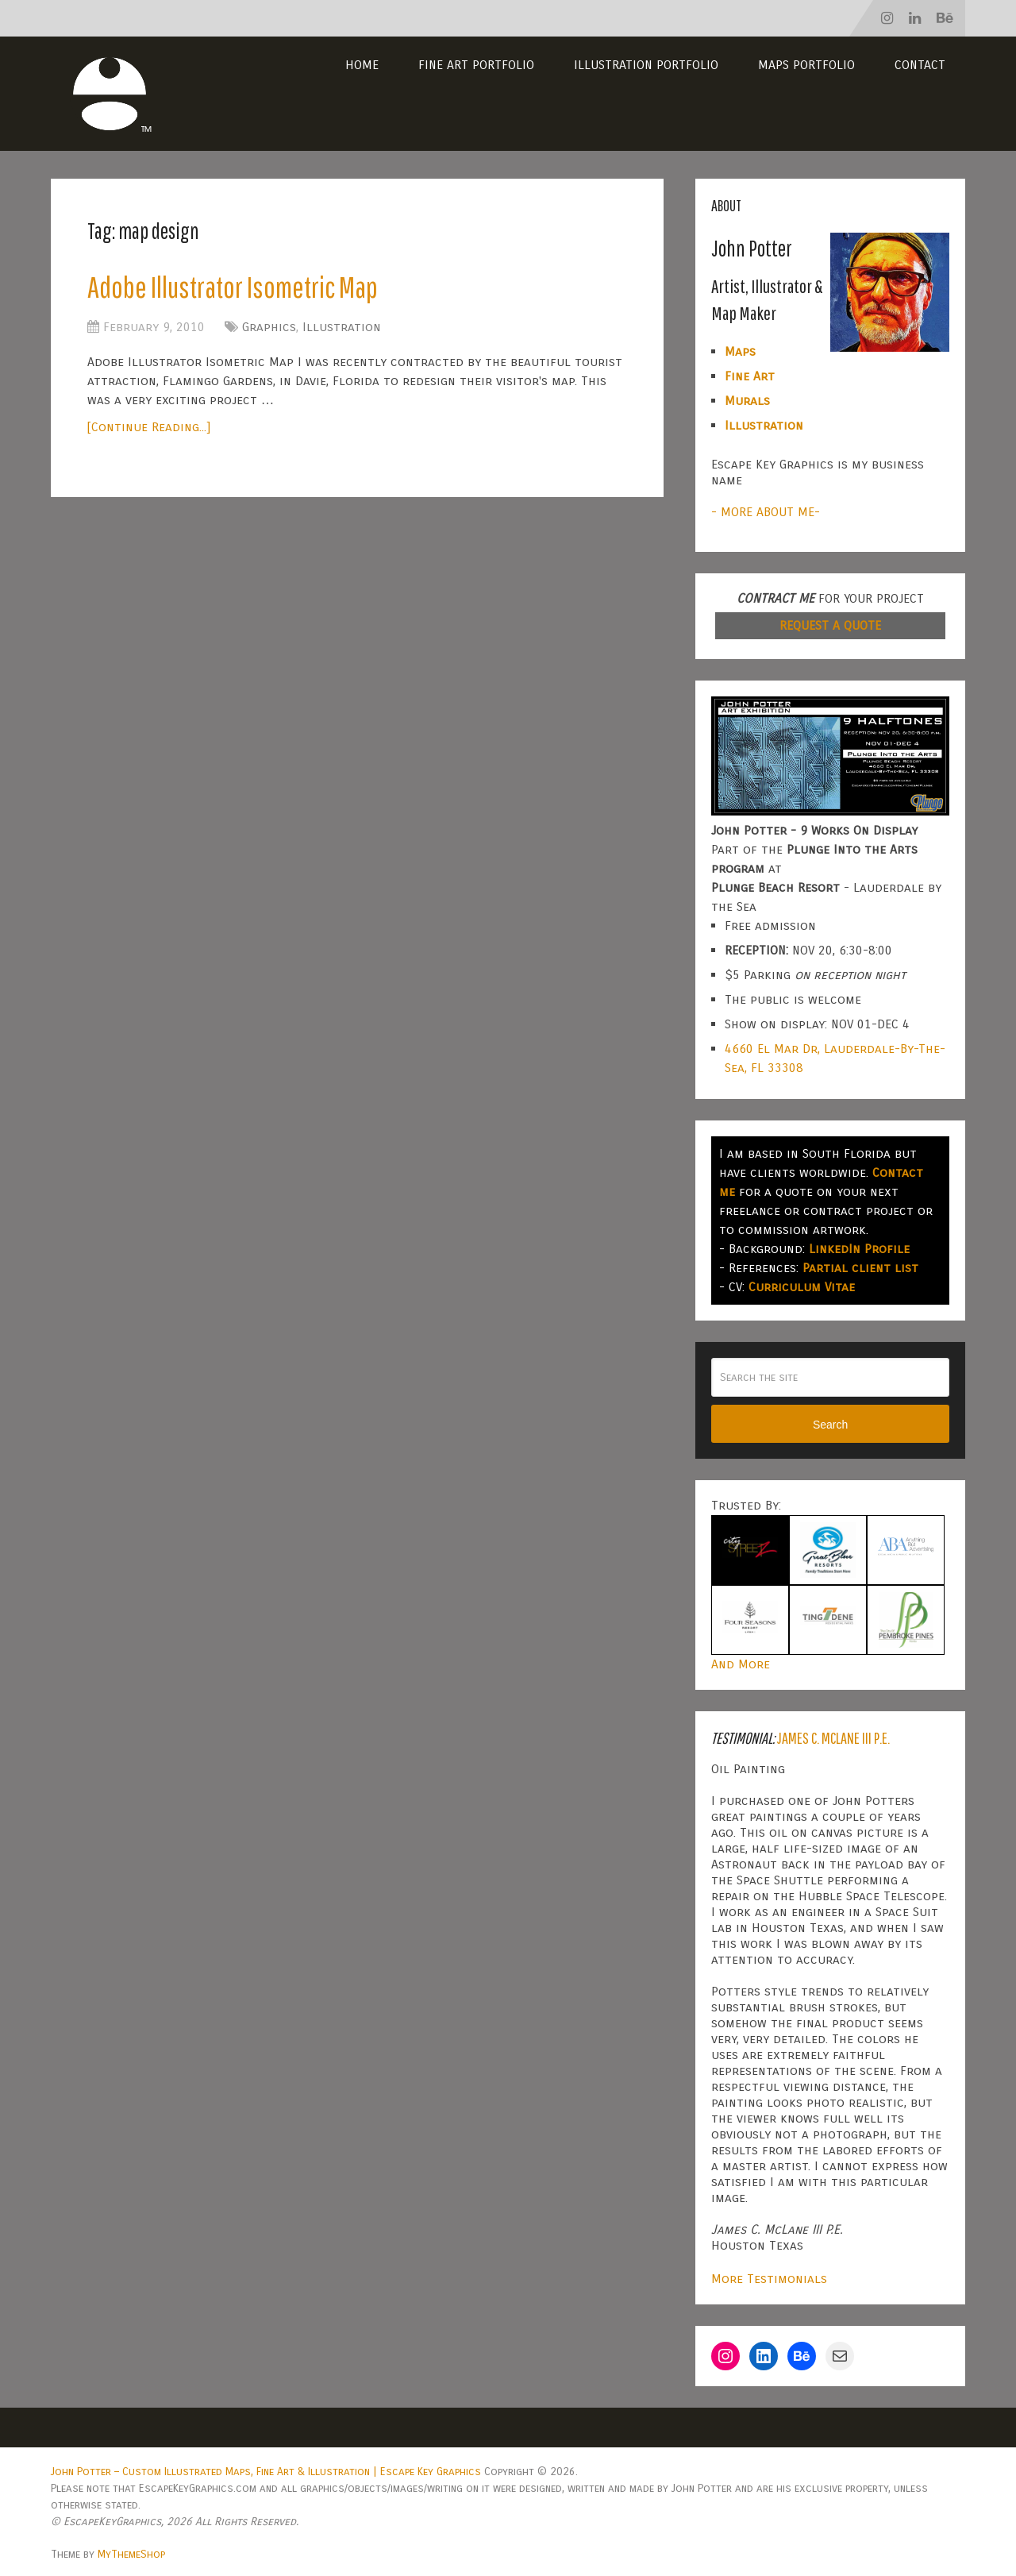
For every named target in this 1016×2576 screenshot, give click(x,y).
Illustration (341, 326)
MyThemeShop (131, 2554)
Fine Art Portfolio (476, 64)
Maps (740, 351)
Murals (747, 400)
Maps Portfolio (806, 64)
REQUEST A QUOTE (830, 625)
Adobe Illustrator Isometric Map (232, 286)
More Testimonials (769, 2278)
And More (740, 1664)
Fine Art (750, 376)
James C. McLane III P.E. (833, 1738)
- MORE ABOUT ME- (765, 511)
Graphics (269, 326)
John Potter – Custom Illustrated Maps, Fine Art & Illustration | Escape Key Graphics (266, 2471)
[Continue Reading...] (148, 426)
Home (362, 64)
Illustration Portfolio (646, 64)
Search (830, 1424)
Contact (920, 64)
